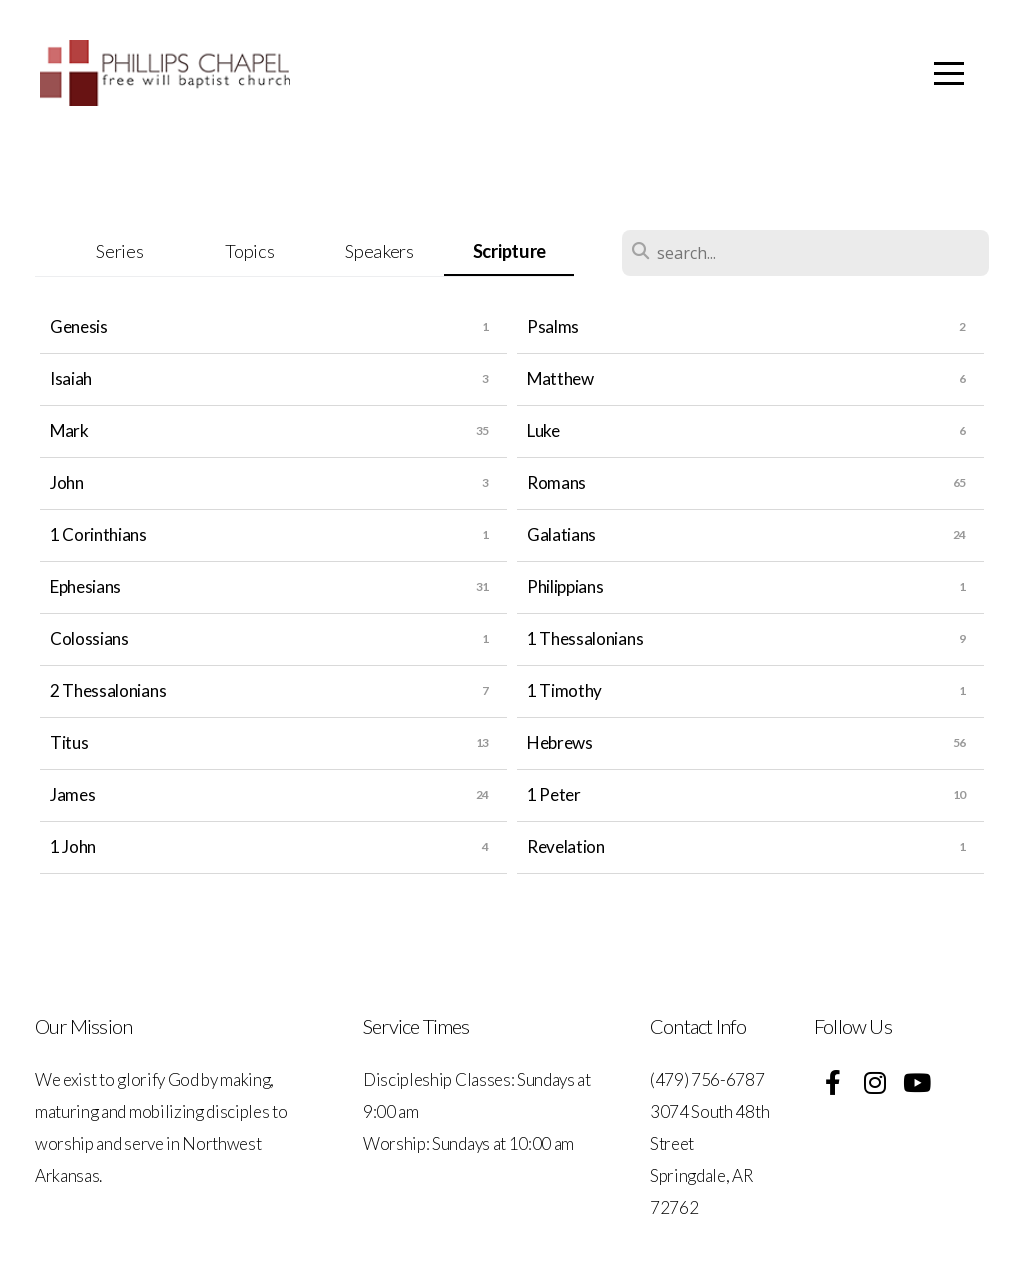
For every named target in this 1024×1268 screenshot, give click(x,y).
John (67, 482)
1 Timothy (564, 690)
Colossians (89, 638)
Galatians (561, 534)
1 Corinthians (98, 534)
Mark (69, 430)
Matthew (560, 378)
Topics (249, 251)
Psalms (553, 326)
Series (119, 251)
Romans (556, 482)
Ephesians (85, 586)
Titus (69, 742)
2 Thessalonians (108, 690)
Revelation (566, 846)
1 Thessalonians (585, 638)
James (72, 794)
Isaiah (71, 378)
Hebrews (560, 742)
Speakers (379, 251)
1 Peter (554, 794)
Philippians (565, 586)
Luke (543, 430)
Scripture (509, 251)
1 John (73, 846)
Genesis (79, 326)
